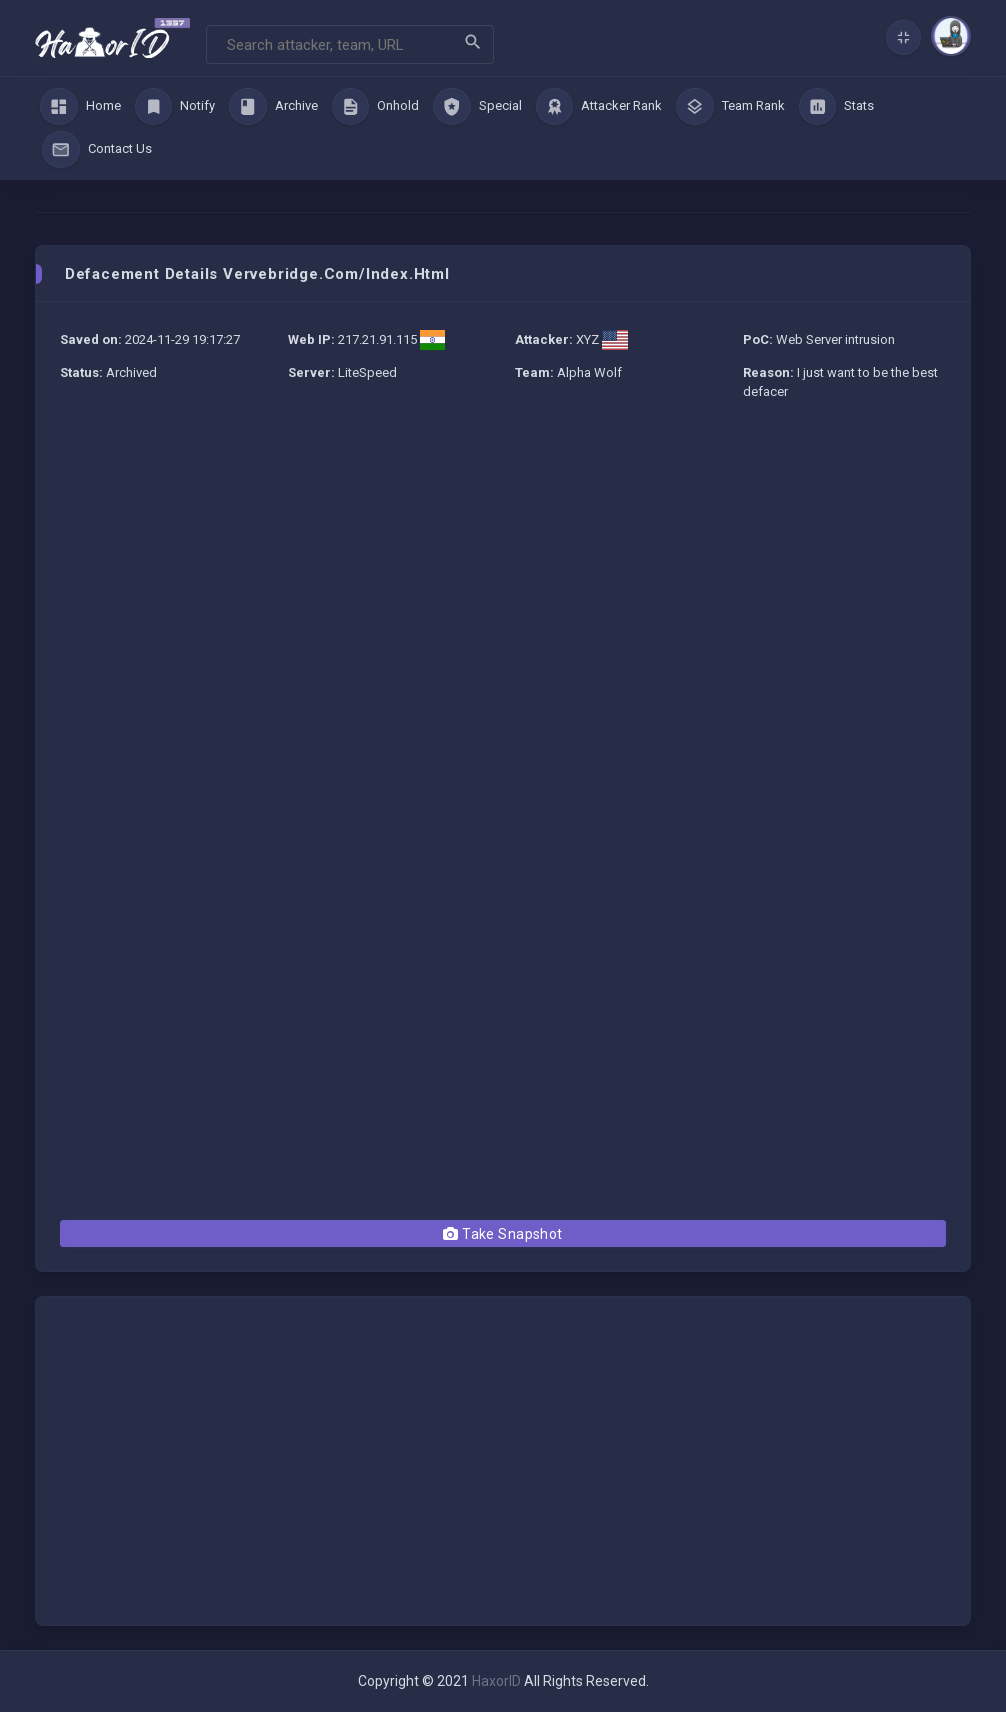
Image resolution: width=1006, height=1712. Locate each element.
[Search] (350, 44)
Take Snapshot (502, 1234)
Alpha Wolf (589, 372)
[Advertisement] (503, 565)
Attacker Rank (599, 107)
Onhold (376, 107)
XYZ (587, 339)
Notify (175, 107)
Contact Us (97, 150)
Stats (837, 107)
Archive (273, 107)
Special (477, 107)
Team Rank (730, 107)
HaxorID (496, 1681)
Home (80, 107)
